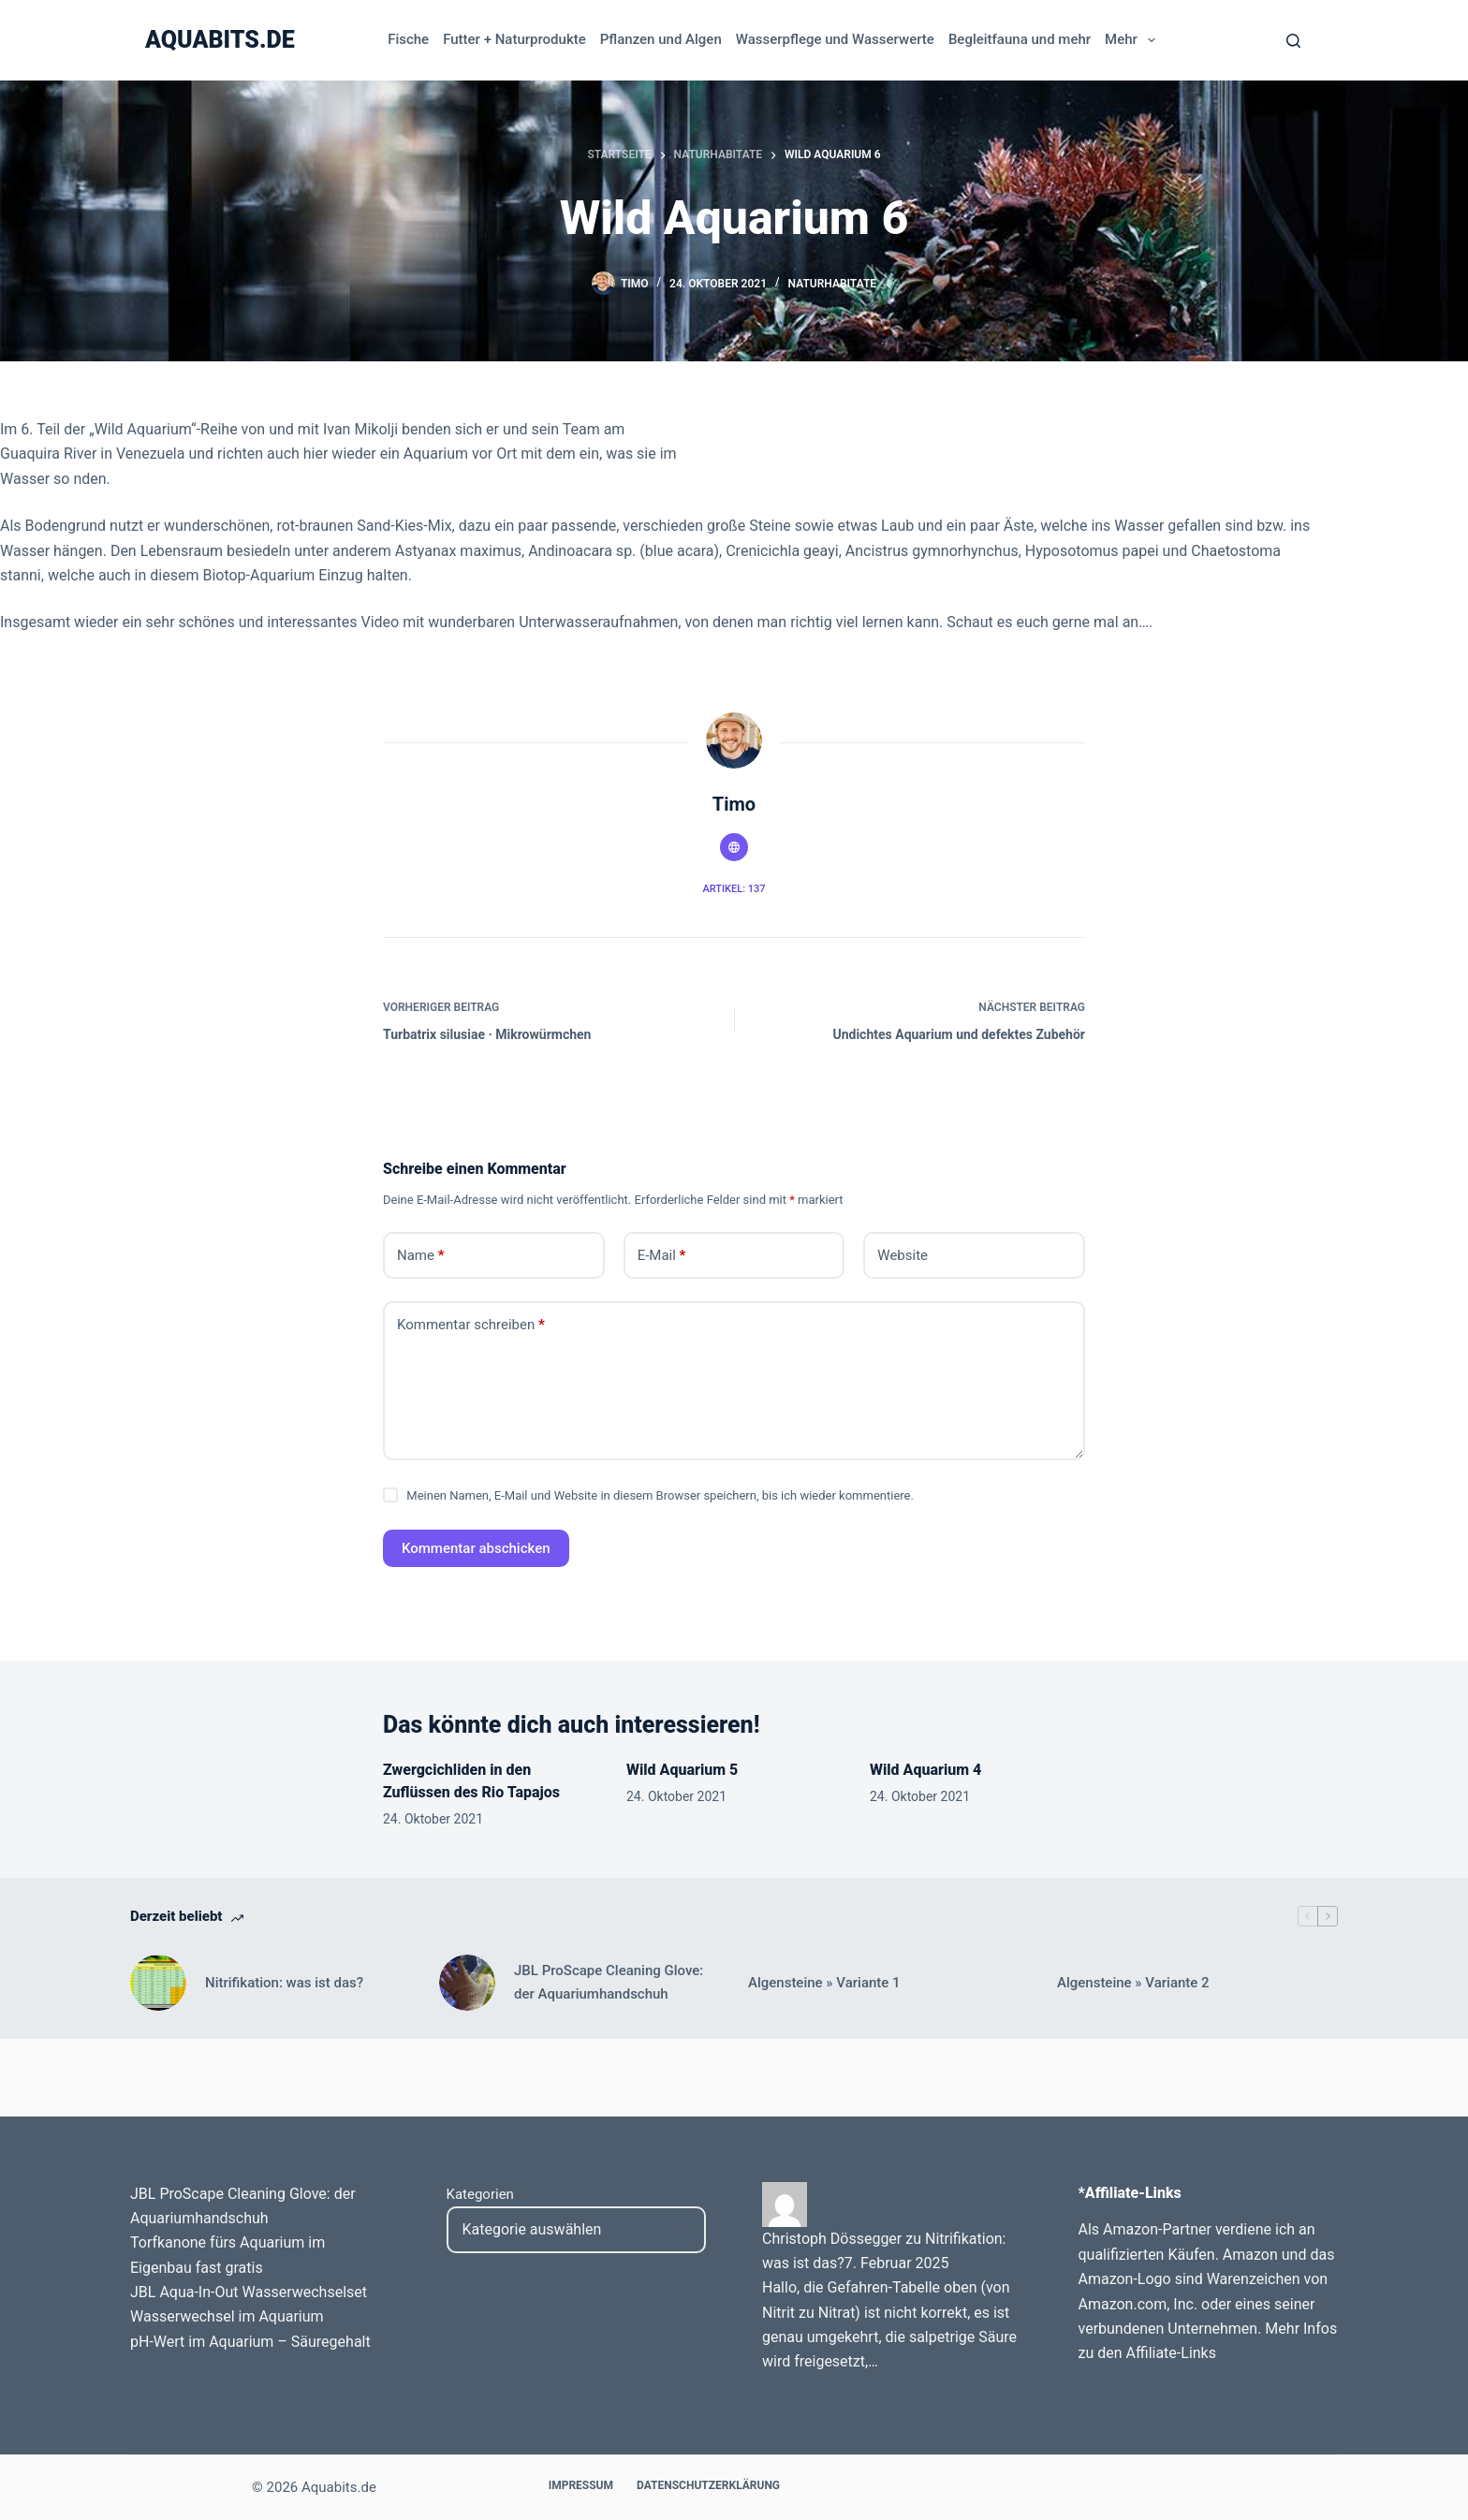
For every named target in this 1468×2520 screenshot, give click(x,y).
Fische (408, 39)
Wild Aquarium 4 (925, 1770)
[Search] (1293, 41)
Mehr (1133, 40)
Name (421, 1255)
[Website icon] (734, 847)
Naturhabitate (832, 283)
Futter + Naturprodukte (514, 39)
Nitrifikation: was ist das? (284, 1982)
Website (902, 1255)
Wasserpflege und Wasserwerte (835, 39)
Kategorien (480, 2194)
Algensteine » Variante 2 (1133, 1982)
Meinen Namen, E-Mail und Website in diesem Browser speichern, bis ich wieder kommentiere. (660, 1495)
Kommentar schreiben (471, 1325)
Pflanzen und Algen (661, 39)
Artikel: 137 (733, 889)
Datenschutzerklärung (708, 2485)
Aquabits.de (220, 39)
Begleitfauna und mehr (1019, 39)
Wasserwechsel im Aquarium (227, 2316)
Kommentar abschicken (476, 1548)
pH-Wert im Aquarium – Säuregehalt (250, 2342)
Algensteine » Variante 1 (824, 1982)
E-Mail (662, 1255)
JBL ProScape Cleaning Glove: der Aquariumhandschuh (608, 1982)
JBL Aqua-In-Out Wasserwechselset (248, 2292)
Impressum (581, 2485)
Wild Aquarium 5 (682, 1770)
